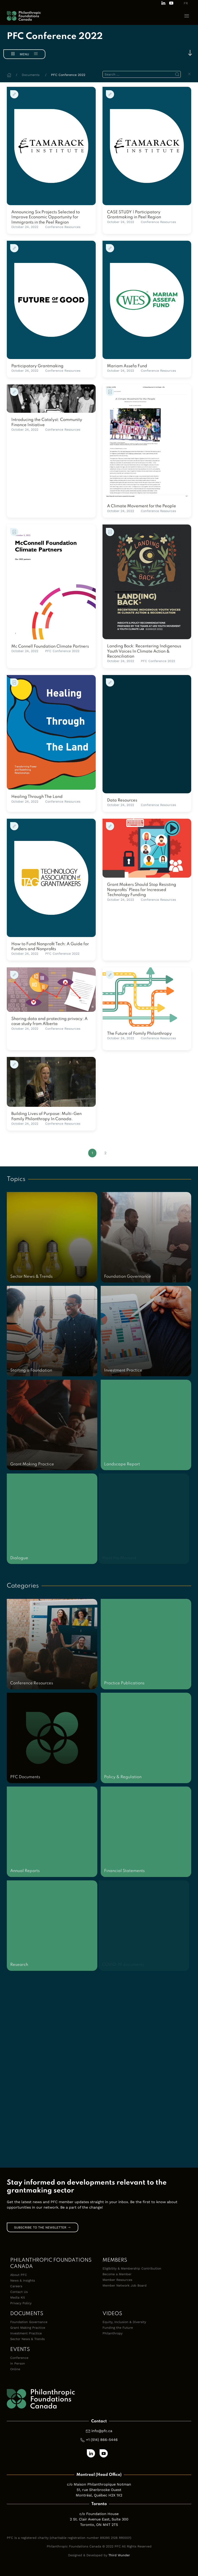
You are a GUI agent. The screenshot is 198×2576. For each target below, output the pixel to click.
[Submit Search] (177, 74)
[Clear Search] (189, 74)
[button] (186, 16)
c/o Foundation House (99, 2514)
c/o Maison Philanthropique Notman (99, 2484)
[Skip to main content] (190, 52)
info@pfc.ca (101, 2431)
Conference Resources (62, 227)
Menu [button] (24, 53)
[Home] (9, 75)
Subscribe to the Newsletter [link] (42, 2227)
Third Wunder (119, 2555)
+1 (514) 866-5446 (102, 2440)
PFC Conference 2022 (62, 651)
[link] (51, 146)
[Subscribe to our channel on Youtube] (171, 2)
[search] (142, 74)
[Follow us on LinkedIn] (163, 2)
